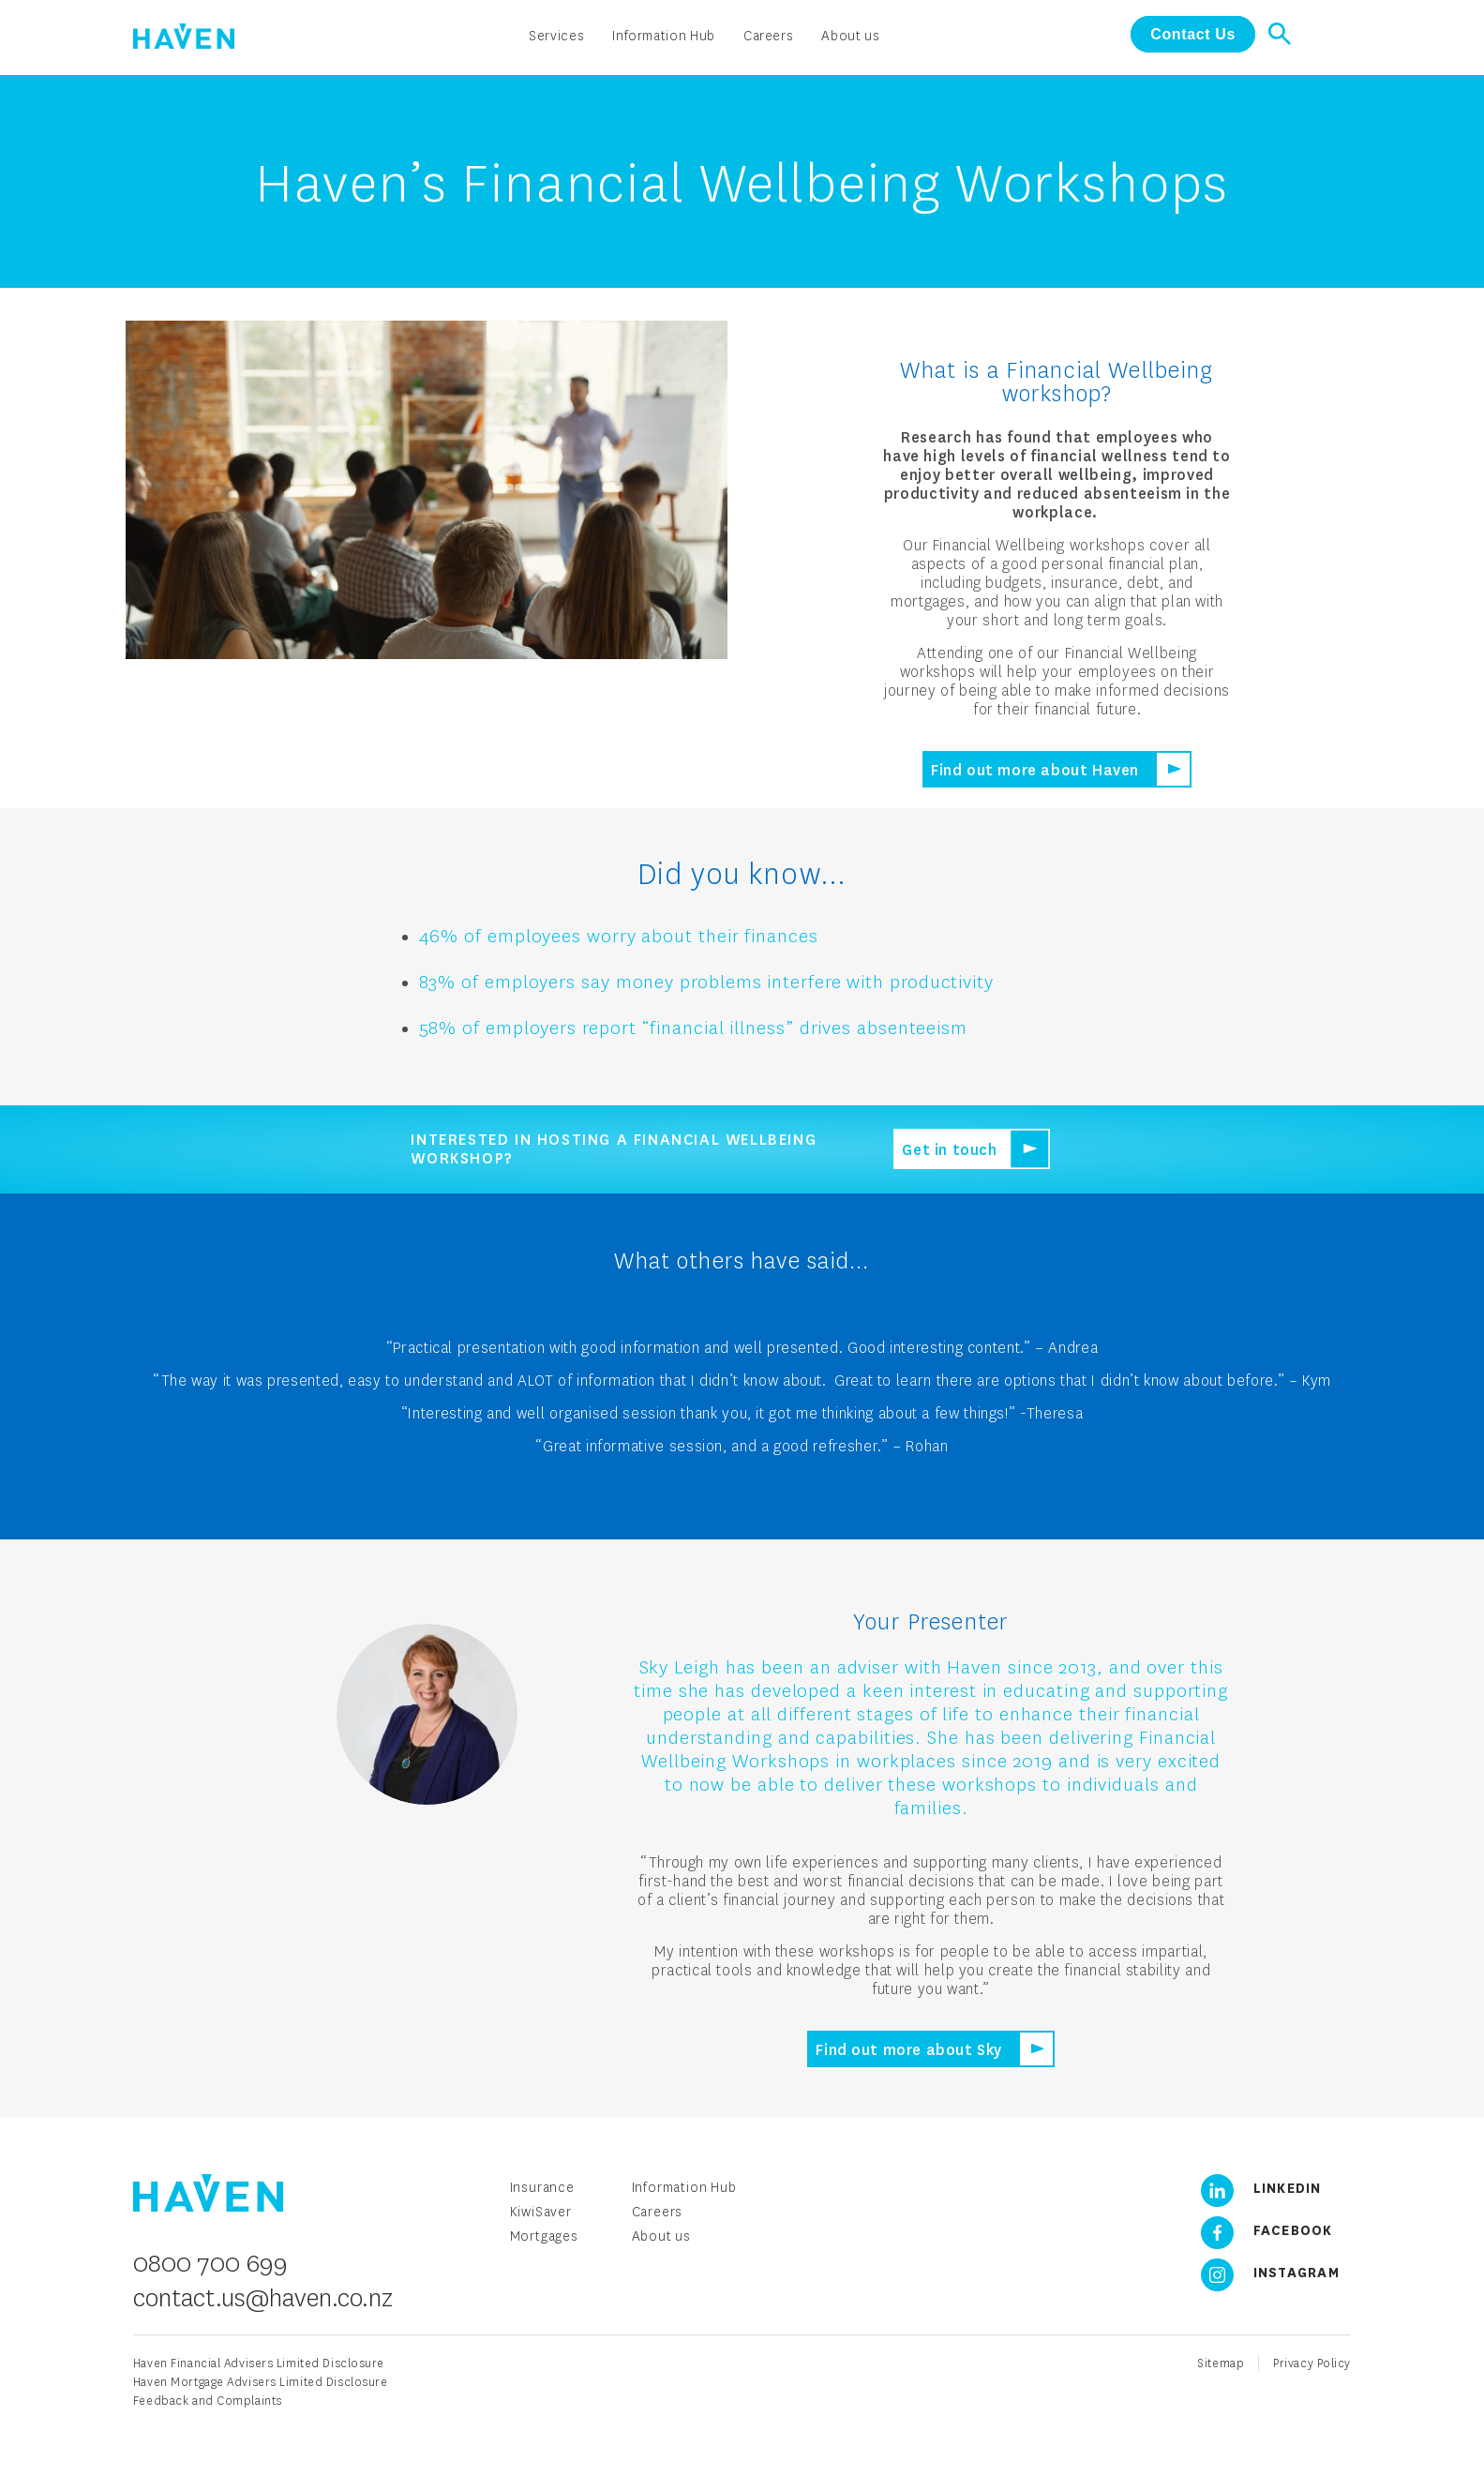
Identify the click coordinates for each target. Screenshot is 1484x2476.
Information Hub (684, 2187)
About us (661, 2235)
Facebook (1260, 2229)
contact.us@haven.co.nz (263, 2297)
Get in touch (949, 1149)
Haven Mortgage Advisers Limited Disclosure (260, 2382)
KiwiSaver (541, 2211)
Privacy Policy (1312, 2363)
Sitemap (1220, 2363)
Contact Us (1193, 34)
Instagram (1263, 2271)
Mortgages (544, 2235)
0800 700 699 (210, 2262)
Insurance (542, 2187)
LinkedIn (1254, 2187)
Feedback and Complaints (207, 2400)
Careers (657, 2211)
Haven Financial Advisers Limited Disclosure (258, 2363)
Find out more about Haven (1035, 769)
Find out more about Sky (909, 2049)
